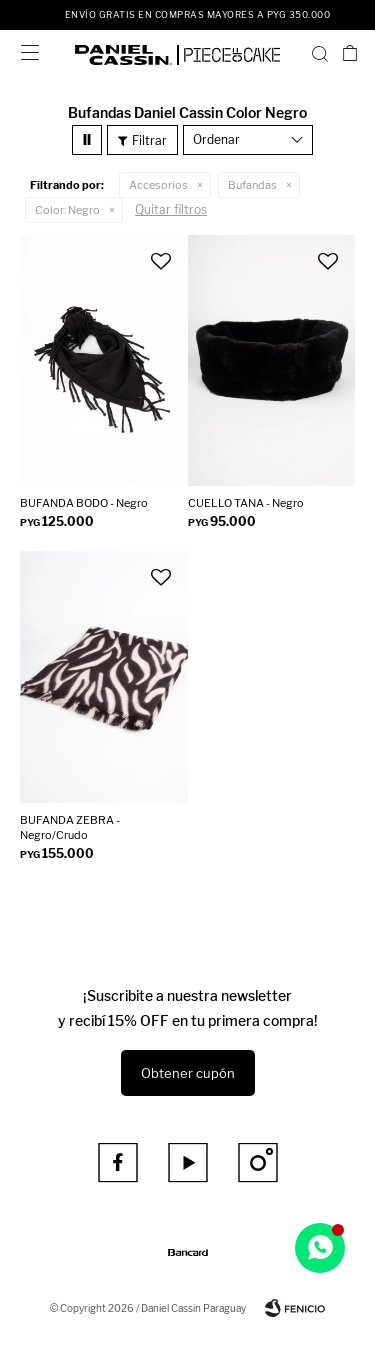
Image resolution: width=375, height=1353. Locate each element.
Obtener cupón (188, 1073)
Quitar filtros (171, 209)
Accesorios (158, 185)
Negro (67, 210)
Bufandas (252, 185)
